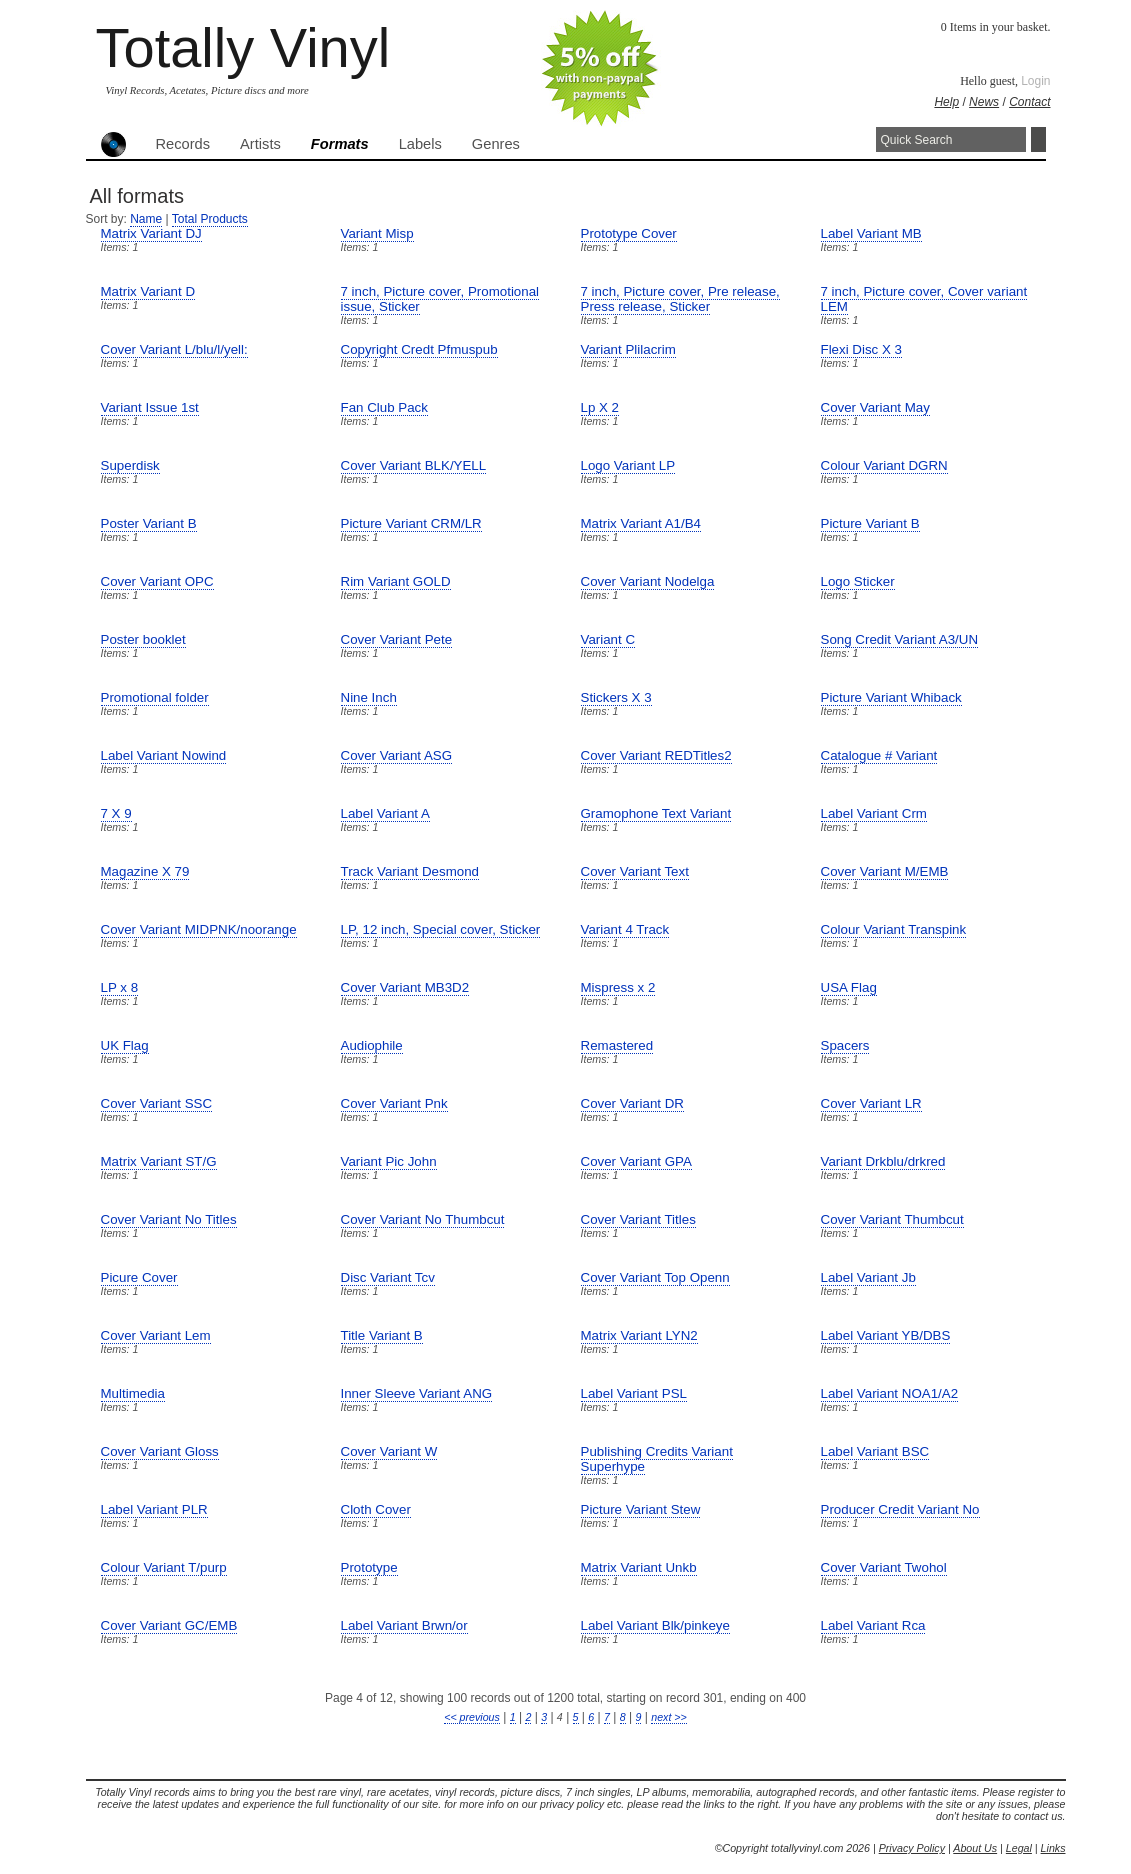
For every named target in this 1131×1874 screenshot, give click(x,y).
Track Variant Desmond (410, 871)
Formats (340, 144)
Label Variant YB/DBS (886, 1335)
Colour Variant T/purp (164, 1567)
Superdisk (130, 465)
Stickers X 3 (616, 697)
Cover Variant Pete (397, 639)
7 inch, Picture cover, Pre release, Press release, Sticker (680, 299)
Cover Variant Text (635, 871)
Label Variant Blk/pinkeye (655, 1625)
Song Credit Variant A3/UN (900, 639)
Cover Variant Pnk (394, 1103)
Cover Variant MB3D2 (405, 987)
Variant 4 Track (625, 929)
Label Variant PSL (634, 1393)
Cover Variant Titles (638, 1219)
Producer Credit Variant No (900, 1509)
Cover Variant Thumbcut (892, 1219)
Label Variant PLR (154, 1509)
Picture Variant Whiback (891, 697)
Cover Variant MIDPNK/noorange (199, 929)
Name (146, 219)
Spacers (845, 1045)
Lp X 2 (600, 407)
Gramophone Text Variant (656, 813)
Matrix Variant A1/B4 (641, 523)
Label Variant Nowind (164, 755)
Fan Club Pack (384, 407)
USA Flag (849, 987)
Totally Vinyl (243, 47)
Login (1035, 81)
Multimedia (133, 1393)
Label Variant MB (871, 233)
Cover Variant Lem (156, 1335)
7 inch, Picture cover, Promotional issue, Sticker (440, 299)
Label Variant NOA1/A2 (890, 1393)
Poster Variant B (149, 523)
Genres (496, 144)
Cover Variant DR (632, 1103)
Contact (1029, 102)
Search (1038, 139)
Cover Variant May (875, 407)
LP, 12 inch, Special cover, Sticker (441, 929)
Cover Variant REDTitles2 (656, 755)
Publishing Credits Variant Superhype (657, 1459)
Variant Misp (377, 233)
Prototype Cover (629, 233)
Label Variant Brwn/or (404, 1625)
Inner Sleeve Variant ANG (417, 1393)
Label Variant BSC (875, 1451)
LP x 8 (120, 987)
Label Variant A (385, 813)
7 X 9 (116, 813)
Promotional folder (155, 697)
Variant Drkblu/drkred (883, 1161)
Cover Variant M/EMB (885, 871)
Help (946, 102)
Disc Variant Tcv (388, 1277)
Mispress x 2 (618, 987)
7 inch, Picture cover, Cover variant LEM (924, 299)
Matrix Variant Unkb (639, 1567)
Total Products (210, 219)
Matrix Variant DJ (151, 233)
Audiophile (372, 1045)
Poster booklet (143, 639)
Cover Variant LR (871, 1103)
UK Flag (125, 1045)
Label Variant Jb (868, 1277)
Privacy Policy (912, 1848)
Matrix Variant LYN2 (639, 1335)
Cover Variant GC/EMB (169, 1625)
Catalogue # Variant (879, 755)
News (984, 102)
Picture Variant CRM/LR (411, 523)
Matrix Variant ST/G (159, 1161)
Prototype (369, 1567)
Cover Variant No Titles (169, 1219)
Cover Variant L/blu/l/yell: (174, 349)
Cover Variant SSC (157, 1103)
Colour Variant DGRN (884, 465)
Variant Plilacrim (628, 349)
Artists (260, 144)
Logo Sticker (858, 581)
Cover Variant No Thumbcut (423, 1219)
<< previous (472, 1717)
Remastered (617, 1045)
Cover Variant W (389, 1451)
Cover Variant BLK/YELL (414, 465)
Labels (420, 144)
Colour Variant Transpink (894, 929)
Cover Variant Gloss (160, 1451)
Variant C (608, 639)
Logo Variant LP (628, 465)
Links (1053, 1848)
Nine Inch (369, 697)
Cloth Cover (376, 1509)
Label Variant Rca (873, 1625)
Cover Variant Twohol (884, 1567)
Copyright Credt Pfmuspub (419, 349)
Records (183, 144)
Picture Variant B (870, 523)
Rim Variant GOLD (396, 581)
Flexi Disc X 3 (861, 349)
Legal (1019, 1848)
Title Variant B (382, 1335)
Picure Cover (139, 1277)
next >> (669, 1717)
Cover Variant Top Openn (655, 1277)
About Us (975, 1848)
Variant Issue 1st (150, 407)
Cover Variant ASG (397, 755)
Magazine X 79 (145, 871)
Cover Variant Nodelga (648, 581)
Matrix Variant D (148, 291)
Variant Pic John (389, 1161)
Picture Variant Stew (641, 1509)
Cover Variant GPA (636, 1161)
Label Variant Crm (874, 813)
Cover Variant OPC (157, 581)
